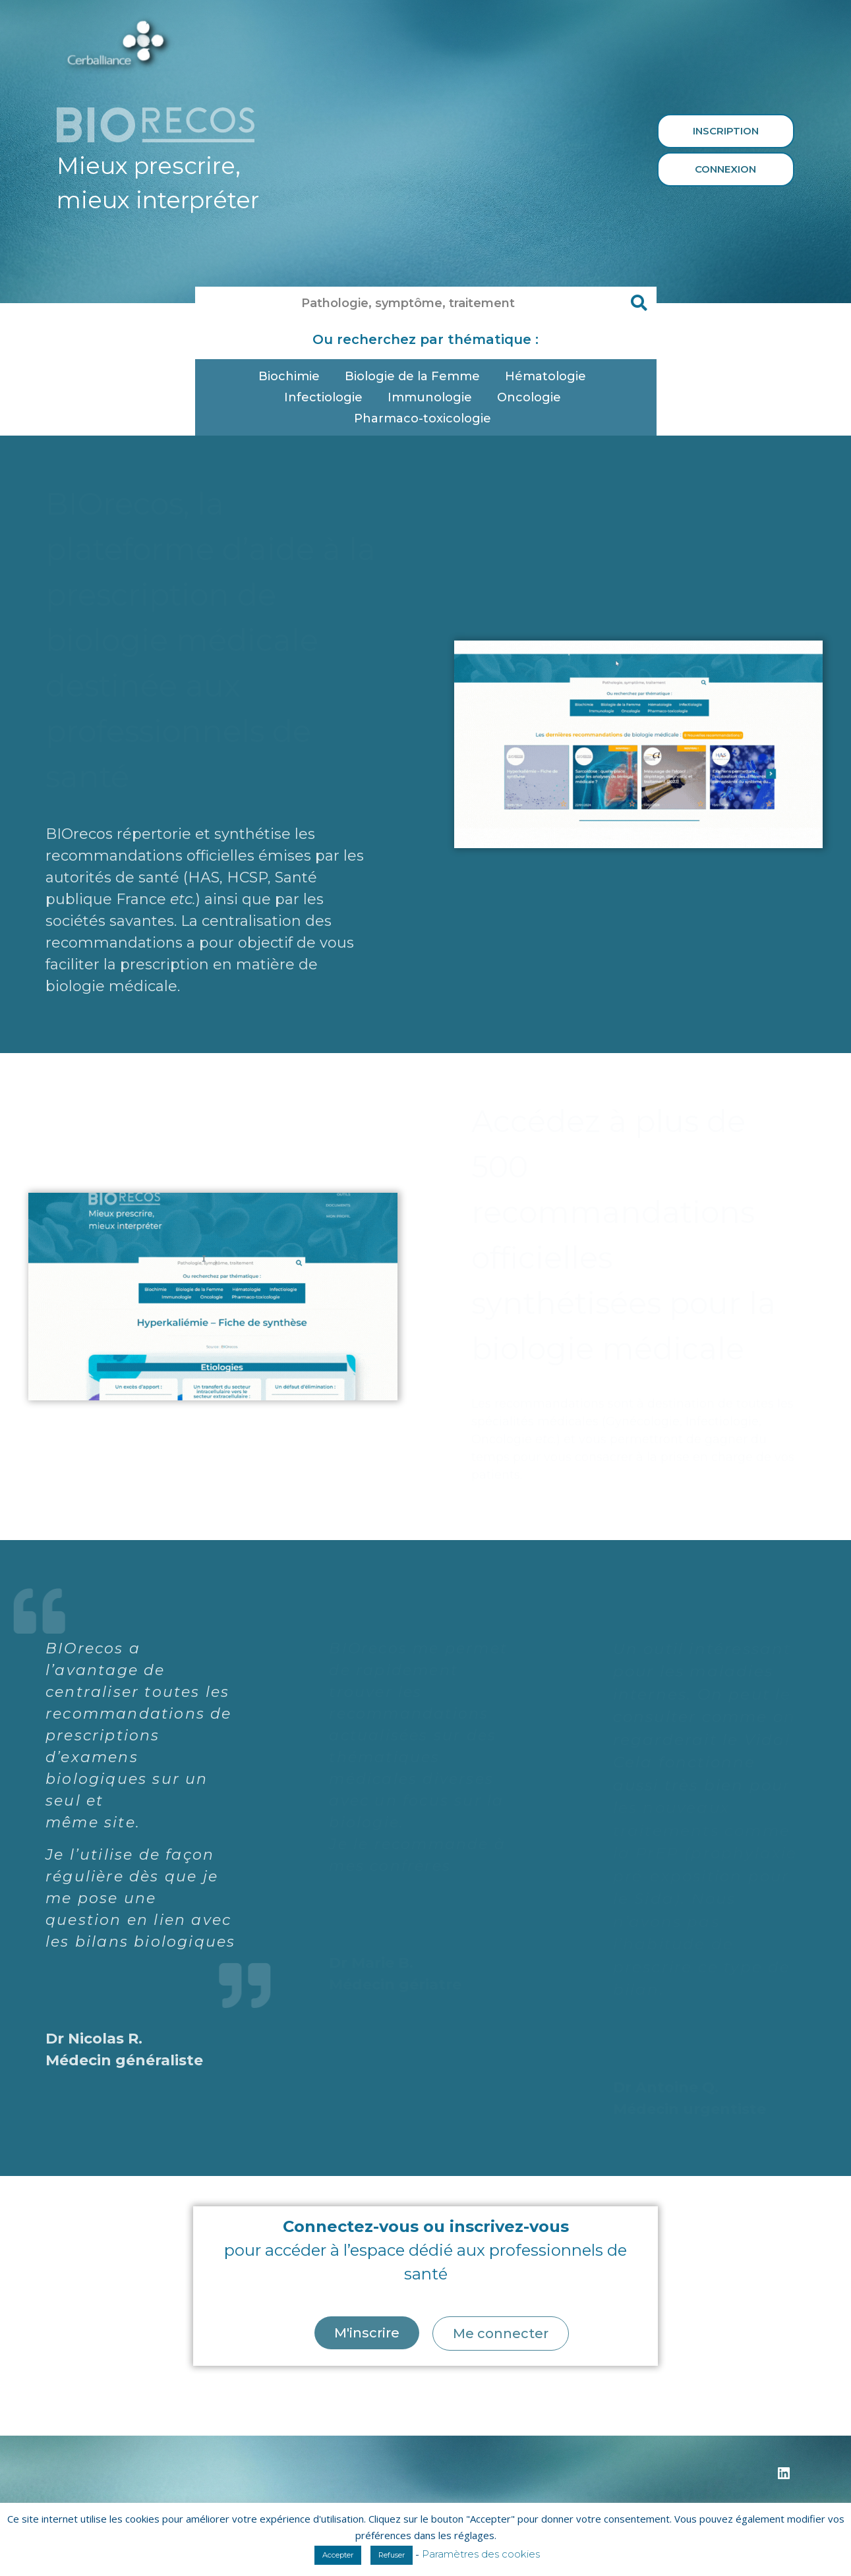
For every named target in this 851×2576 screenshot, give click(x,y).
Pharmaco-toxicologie (426, 418)
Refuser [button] (391, 2555)
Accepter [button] (337, 2555)
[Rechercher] (640, 303)
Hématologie (549, 376)
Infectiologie (326, 397)
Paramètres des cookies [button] (481, 2554)
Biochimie (292, 376)
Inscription (726, 131)
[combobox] (409, 303)
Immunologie (433, 397)
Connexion (725, 169)
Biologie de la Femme (415, 376)
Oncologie (532, 397)
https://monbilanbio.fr (110, 2410)
